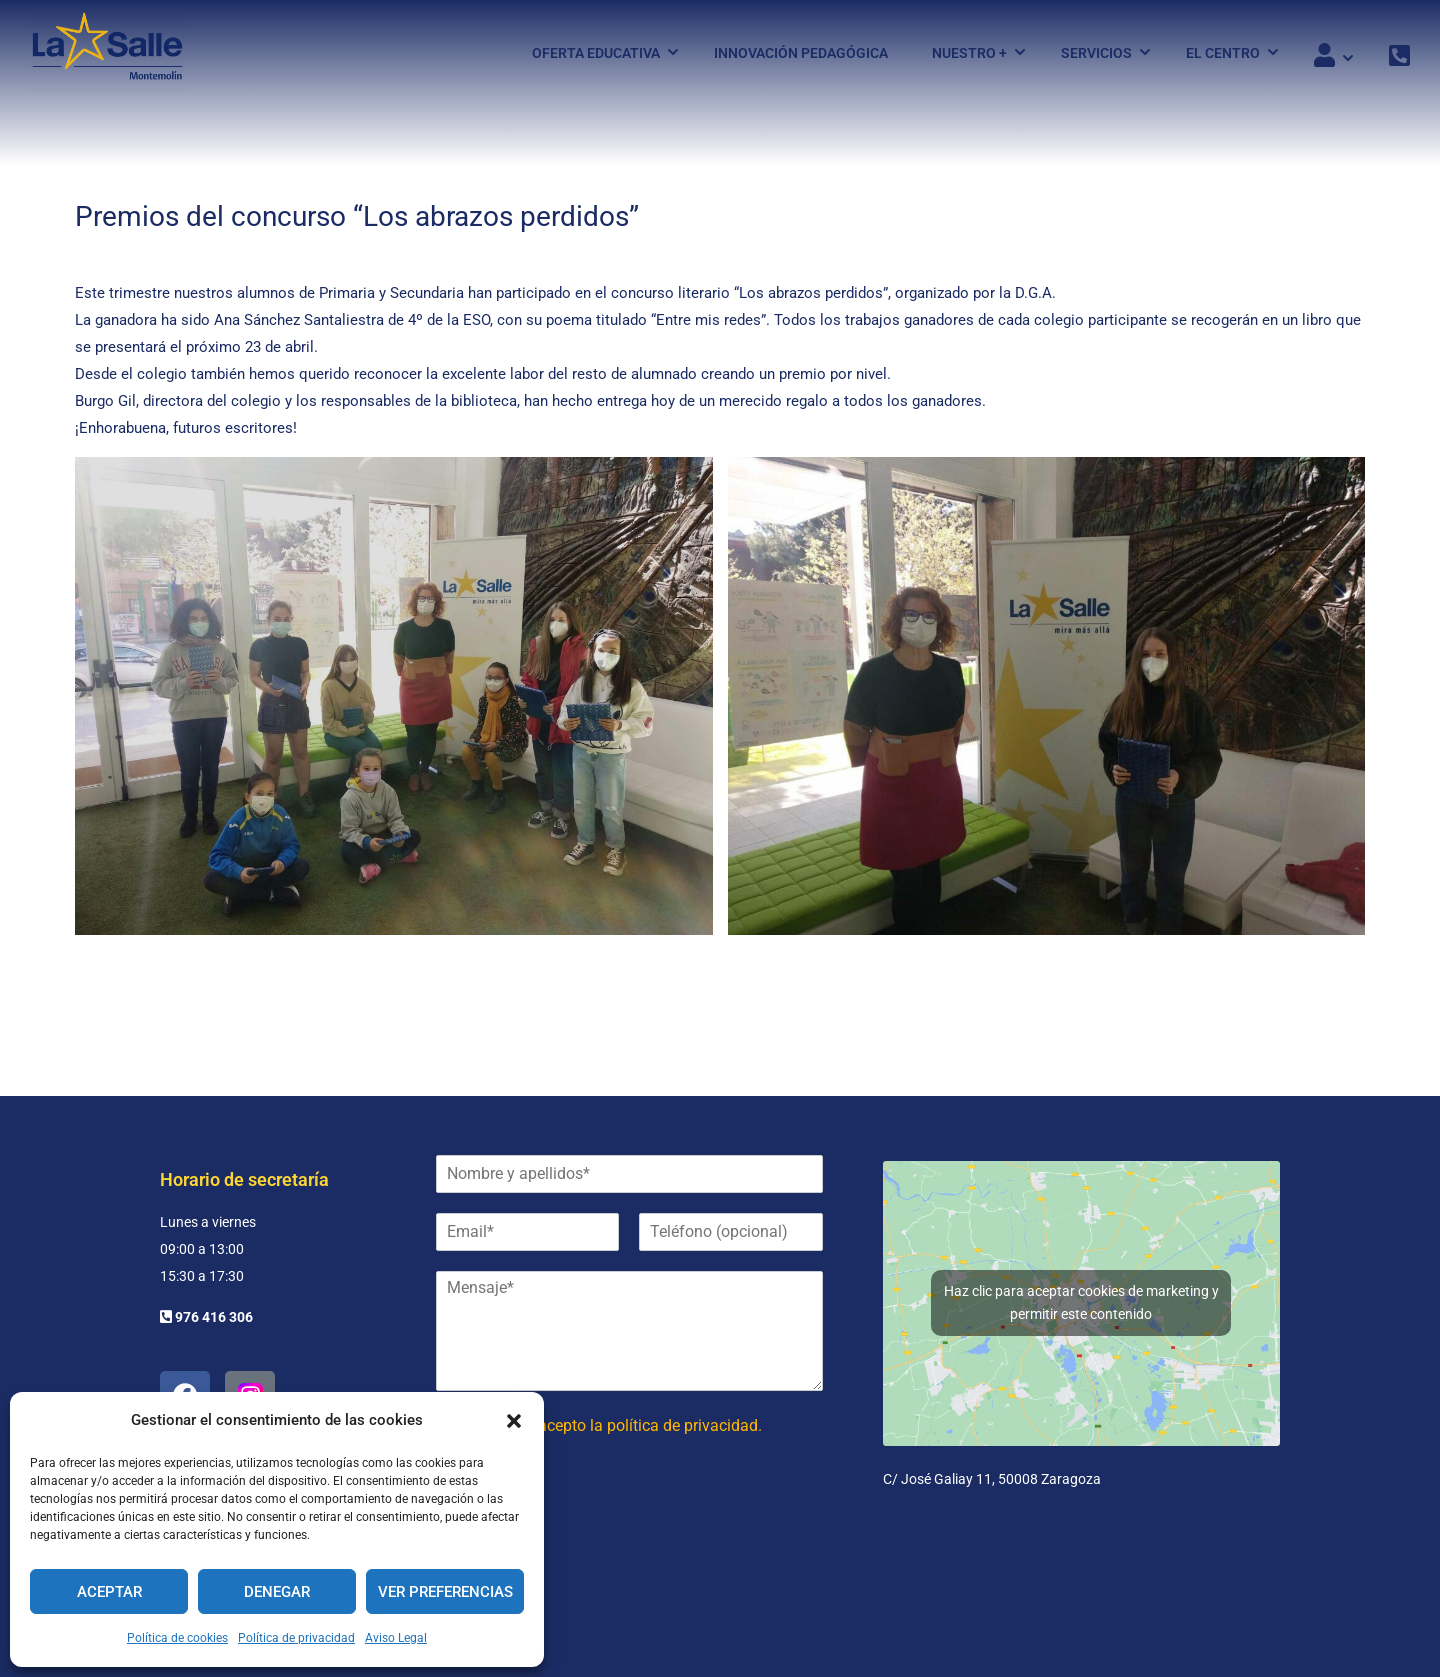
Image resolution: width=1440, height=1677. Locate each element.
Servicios (1096, 53)
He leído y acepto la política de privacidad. (613, 1425)
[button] (514, 1421)
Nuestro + (969, 53)
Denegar (277, 1592)
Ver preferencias (445, 1592)
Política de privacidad (296, 1638)
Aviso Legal (396, 1638)
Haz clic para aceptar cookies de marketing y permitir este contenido (1081, 1302)
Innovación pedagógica (801, 53)
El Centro (1223, 53)
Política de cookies (177, 1638)
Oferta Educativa (596, 53)
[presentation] (588, 1536)
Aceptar (109, 1592)
